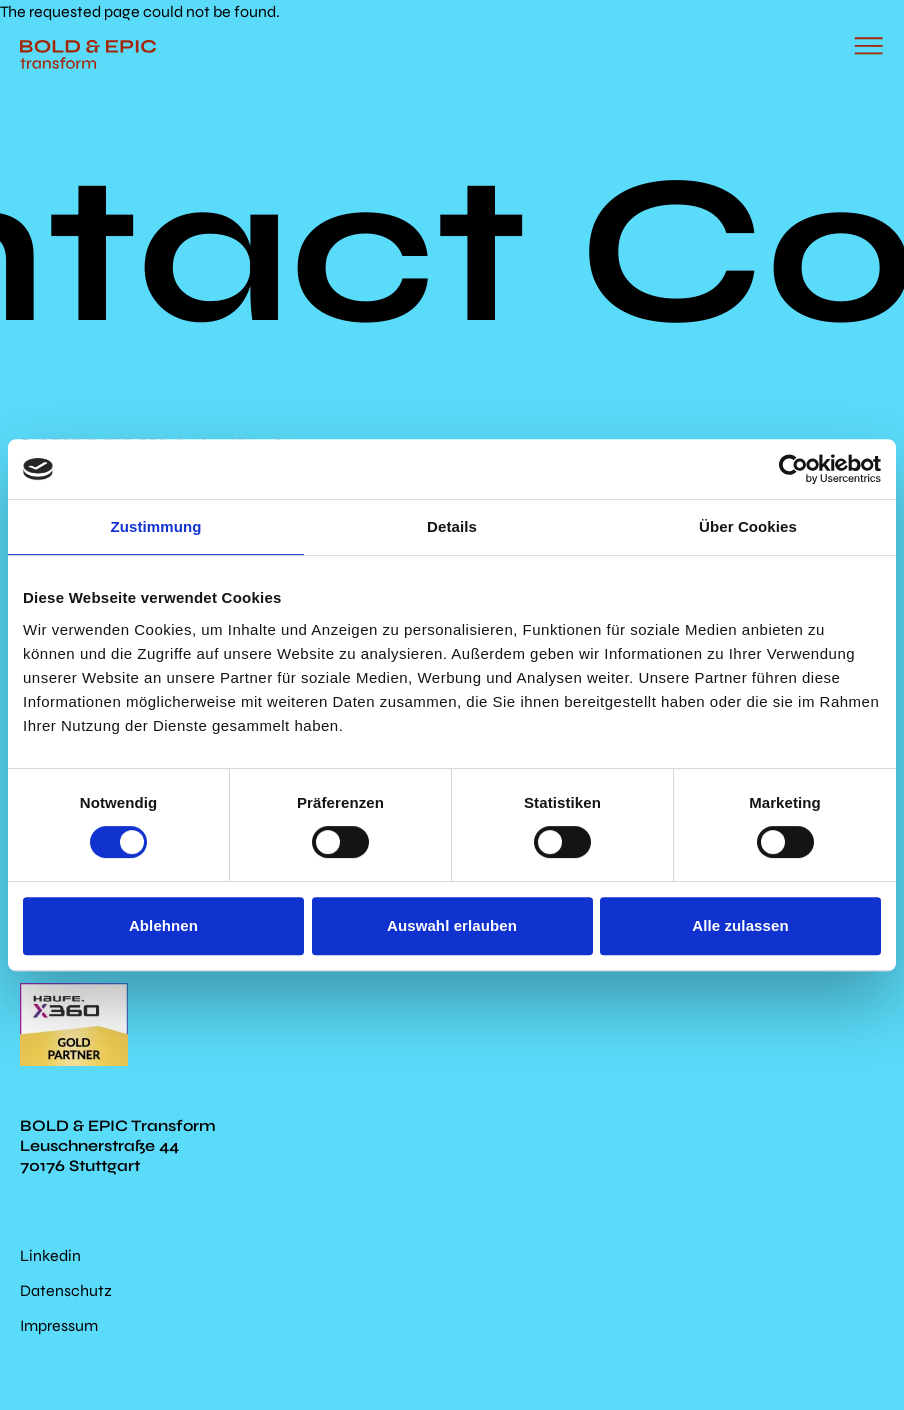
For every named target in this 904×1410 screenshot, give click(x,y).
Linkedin (50, 1255)
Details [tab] (452, 526)
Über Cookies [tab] (748, 526)
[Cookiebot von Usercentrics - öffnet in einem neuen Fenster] (793, 469)
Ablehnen (163, 925)
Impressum (59, 1325)
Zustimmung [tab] (156, 526)
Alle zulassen (740, 925)
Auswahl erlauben (452, 925)
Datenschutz (66, 1290)
